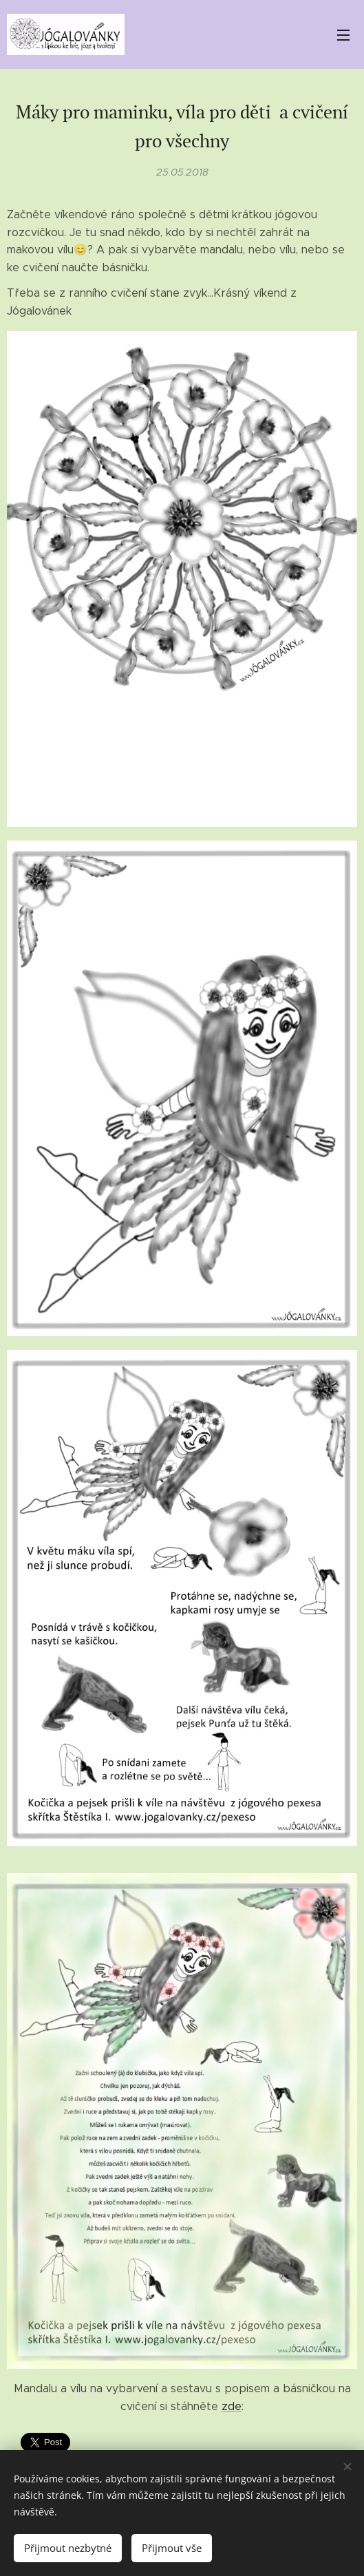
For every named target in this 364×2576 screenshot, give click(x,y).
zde (232, 2405)
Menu (343, 35)
